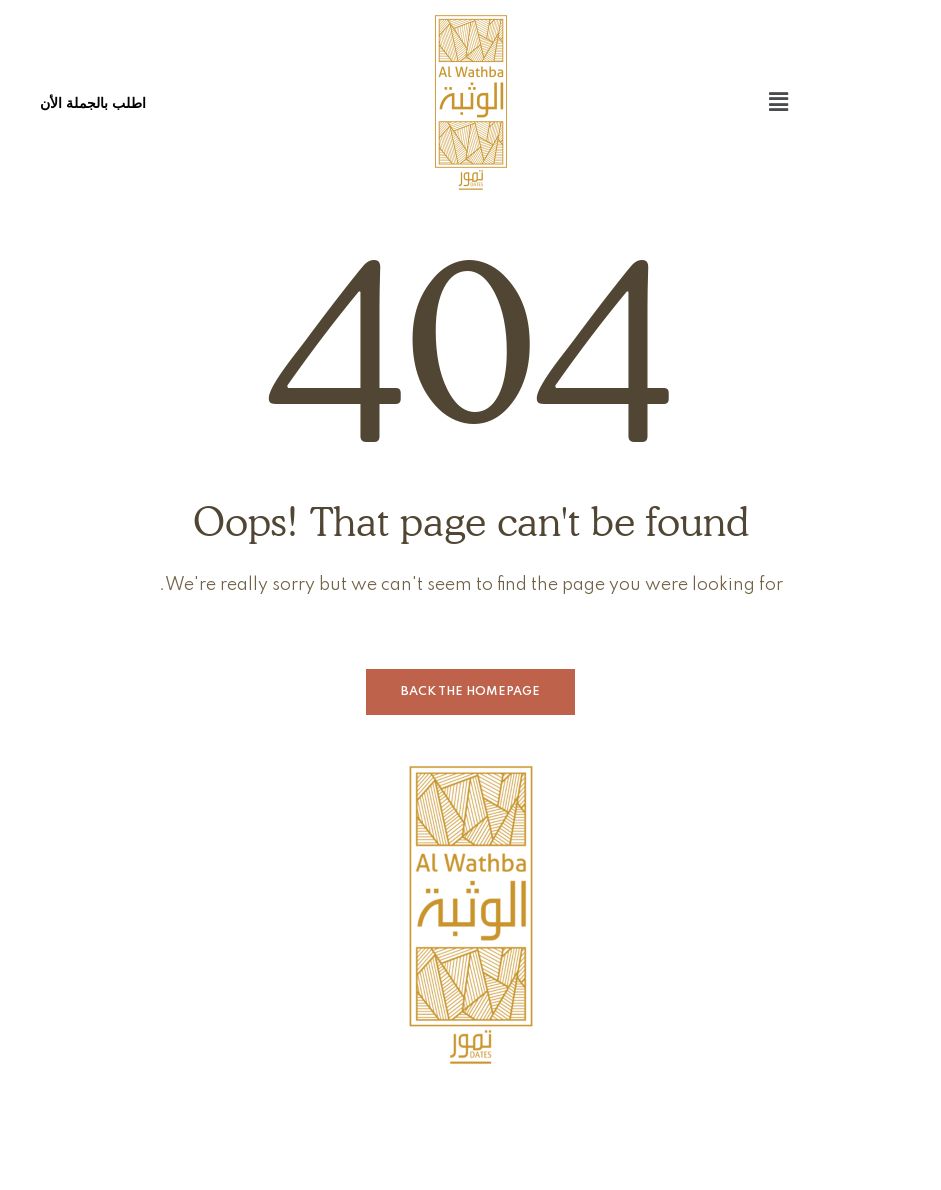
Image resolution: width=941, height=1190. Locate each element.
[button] (779, 102)
